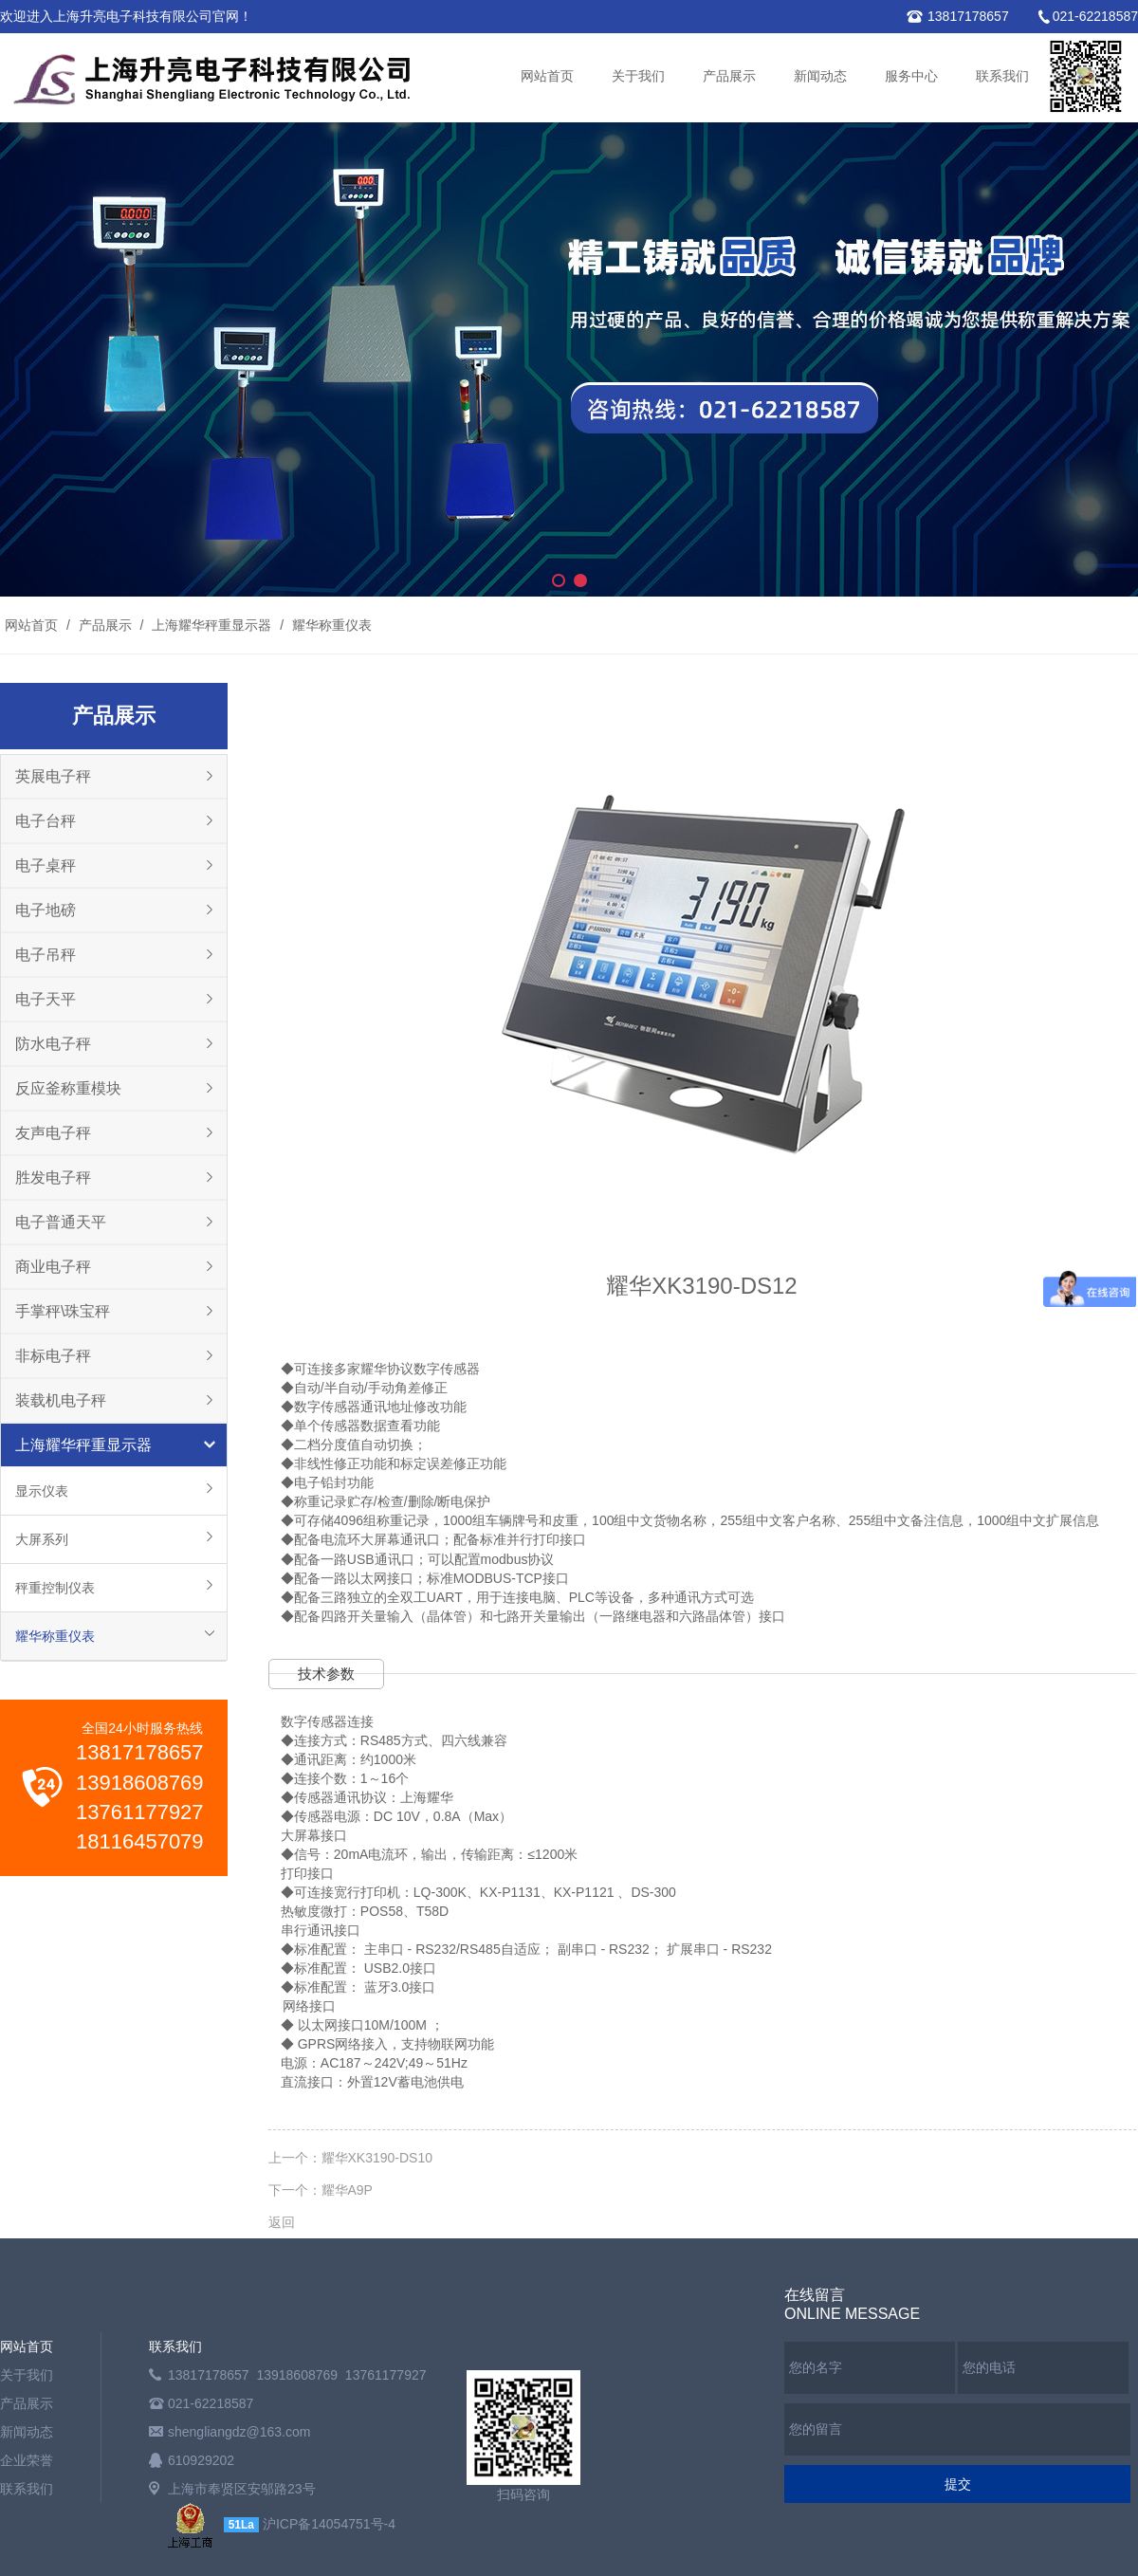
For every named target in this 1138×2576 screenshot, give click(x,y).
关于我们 (638, 76)
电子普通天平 (60, 1222)
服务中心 (911, 76)
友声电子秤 (53, 1133)
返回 (281, 2222)
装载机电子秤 (60, 1400)
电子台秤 (45, 821)
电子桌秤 (45, 865)
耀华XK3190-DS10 (377, 2157)
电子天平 (45, 999)
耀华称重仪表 (330, 625)
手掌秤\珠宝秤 (62, 1311)
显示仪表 (41, 1491)
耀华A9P (347, 2190)
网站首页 (547, 76)
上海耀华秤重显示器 (211, 625)
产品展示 (729, 76)
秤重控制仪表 (55, 1587)
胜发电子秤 (53, 1177)
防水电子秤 (53, 1044)
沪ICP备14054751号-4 (329, 2523)
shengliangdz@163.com (239, 2431)
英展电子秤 (53, 776)
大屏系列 (41, 1539)
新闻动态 (820, 76)
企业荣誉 (26, 2460)
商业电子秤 (53, 1267)
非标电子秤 (53, 1356)
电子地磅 (45, 910)
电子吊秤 (45, 955)
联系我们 (1002, 76)
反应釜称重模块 (68, 1088)
